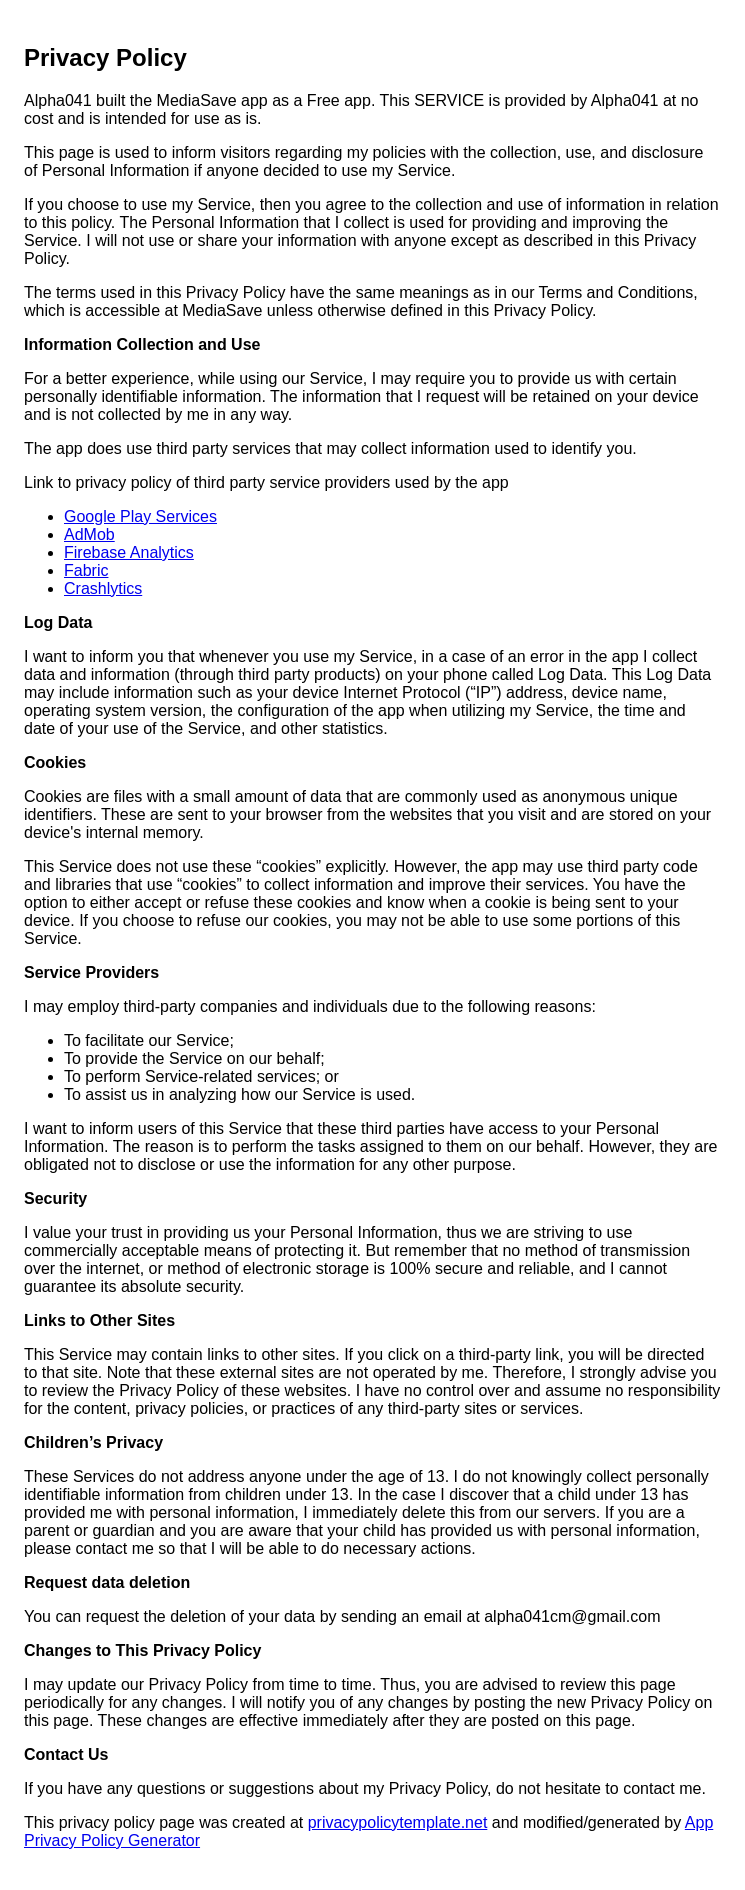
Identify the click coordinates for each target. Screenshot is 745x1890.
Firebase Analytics (129, 552)
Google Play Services (140, 516)
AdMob (89, 534)
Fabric (86, 570)
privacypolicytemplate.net (398, 1822)
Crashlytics (103, 588)
